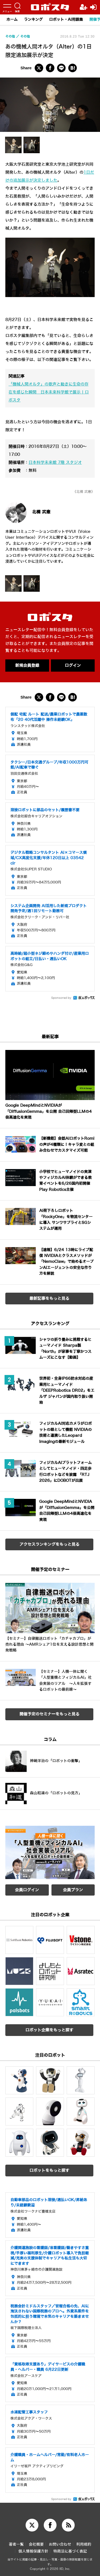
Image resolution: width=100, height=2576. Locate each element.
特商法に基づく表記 (70, 2551)
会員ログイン (27, 1890)
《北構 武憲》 (84, 492)
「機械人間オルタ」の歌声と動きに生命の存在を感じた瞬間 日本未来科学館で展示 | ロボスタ (49, 392)
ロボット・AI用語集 (66, 20)
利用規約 (83, 2544)
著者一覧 (16, 2544)
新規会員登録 (27, 665)
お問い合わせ (60, 2544)
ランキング (33, 20)
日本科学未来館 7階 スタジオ (55, 462)
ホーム (12, 20)
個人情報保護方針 (33, 2551)
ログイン (73, 665)
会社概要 (36, 2544)
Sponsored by (61, 997)
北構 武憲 (41, 512)
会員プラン (73, 1890)
